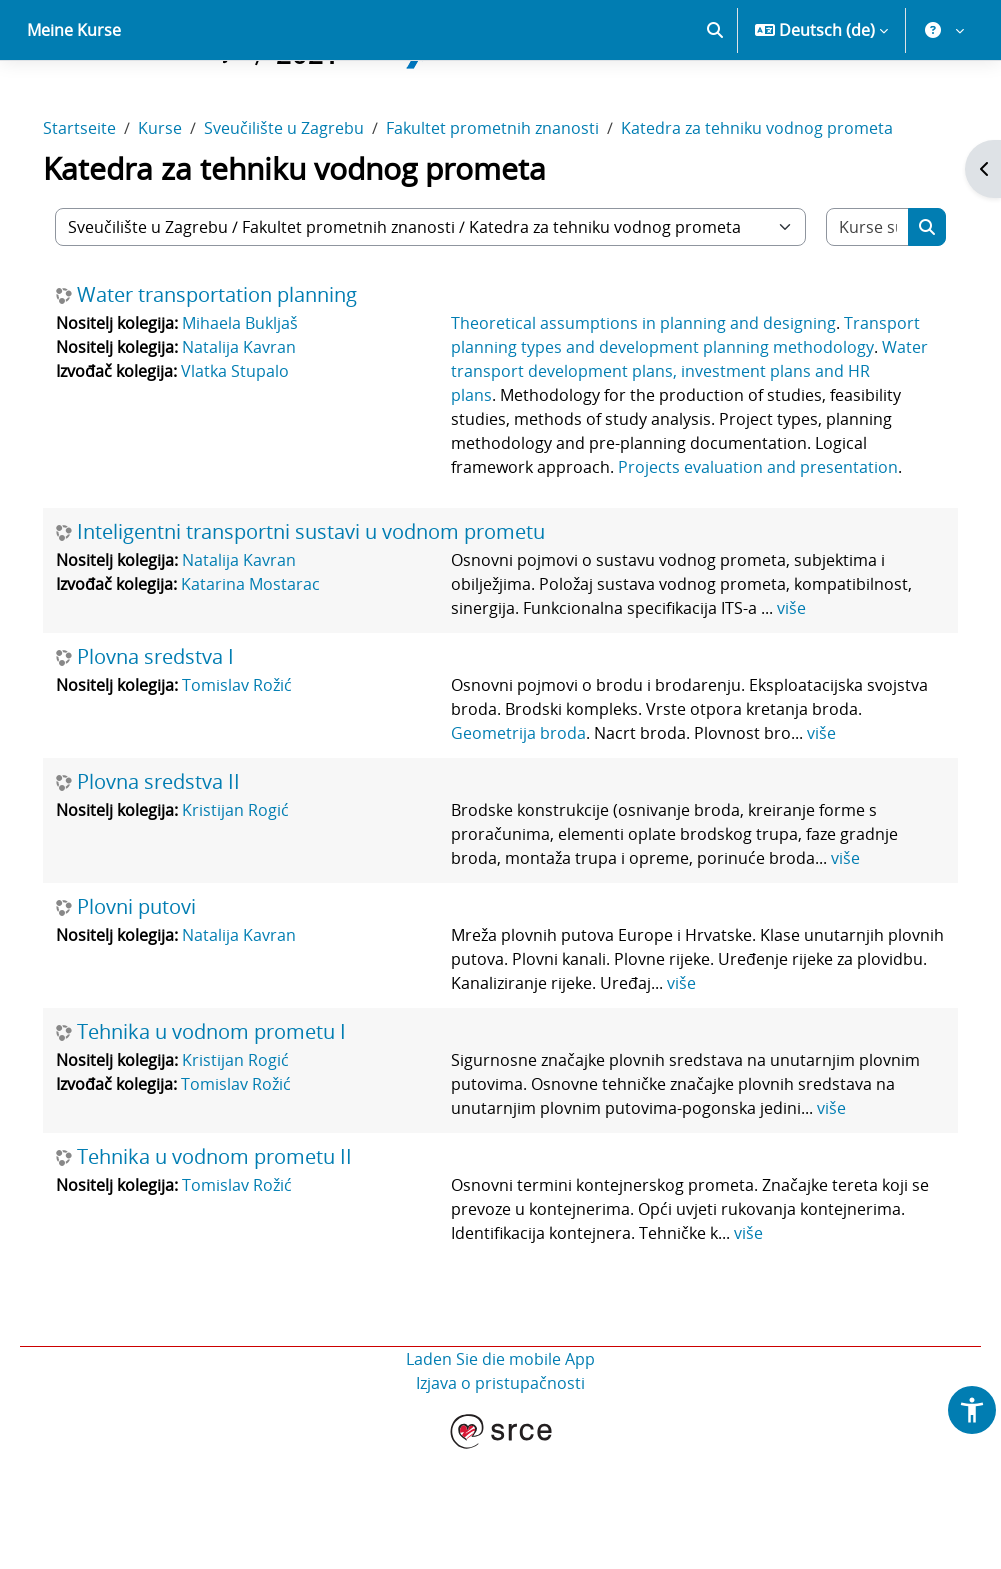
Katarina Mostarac (278, 678)
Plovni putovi (164, 1001)
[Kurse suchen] (843, 297)
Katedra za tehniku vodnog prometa (785, 198)
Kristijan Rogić (263, 904)
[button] (715, 100)
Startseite (107, 198)
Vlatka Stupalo (263, 441)
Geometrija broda (574, 827)
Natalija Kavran (267, 417)
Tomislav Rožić (265, 779)
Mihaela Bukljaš (268, 393)
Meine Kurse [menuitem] (74, 100)
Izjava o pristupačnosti (500, 1501)
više (793, 702)
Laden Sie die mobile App (500, 1477)
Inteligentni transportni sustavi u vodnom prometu (339, 626)
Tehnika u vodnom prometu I (239, 1126)
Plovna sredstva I (183, 751)
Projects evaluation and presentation (674, 561)
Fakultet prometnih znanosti (520, 198)
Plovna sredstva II (186, 876)
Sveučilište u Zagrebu (312, 198)
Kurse (188, 198)
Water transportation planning (245, 365)
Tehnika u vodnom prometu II (242, 1275)
